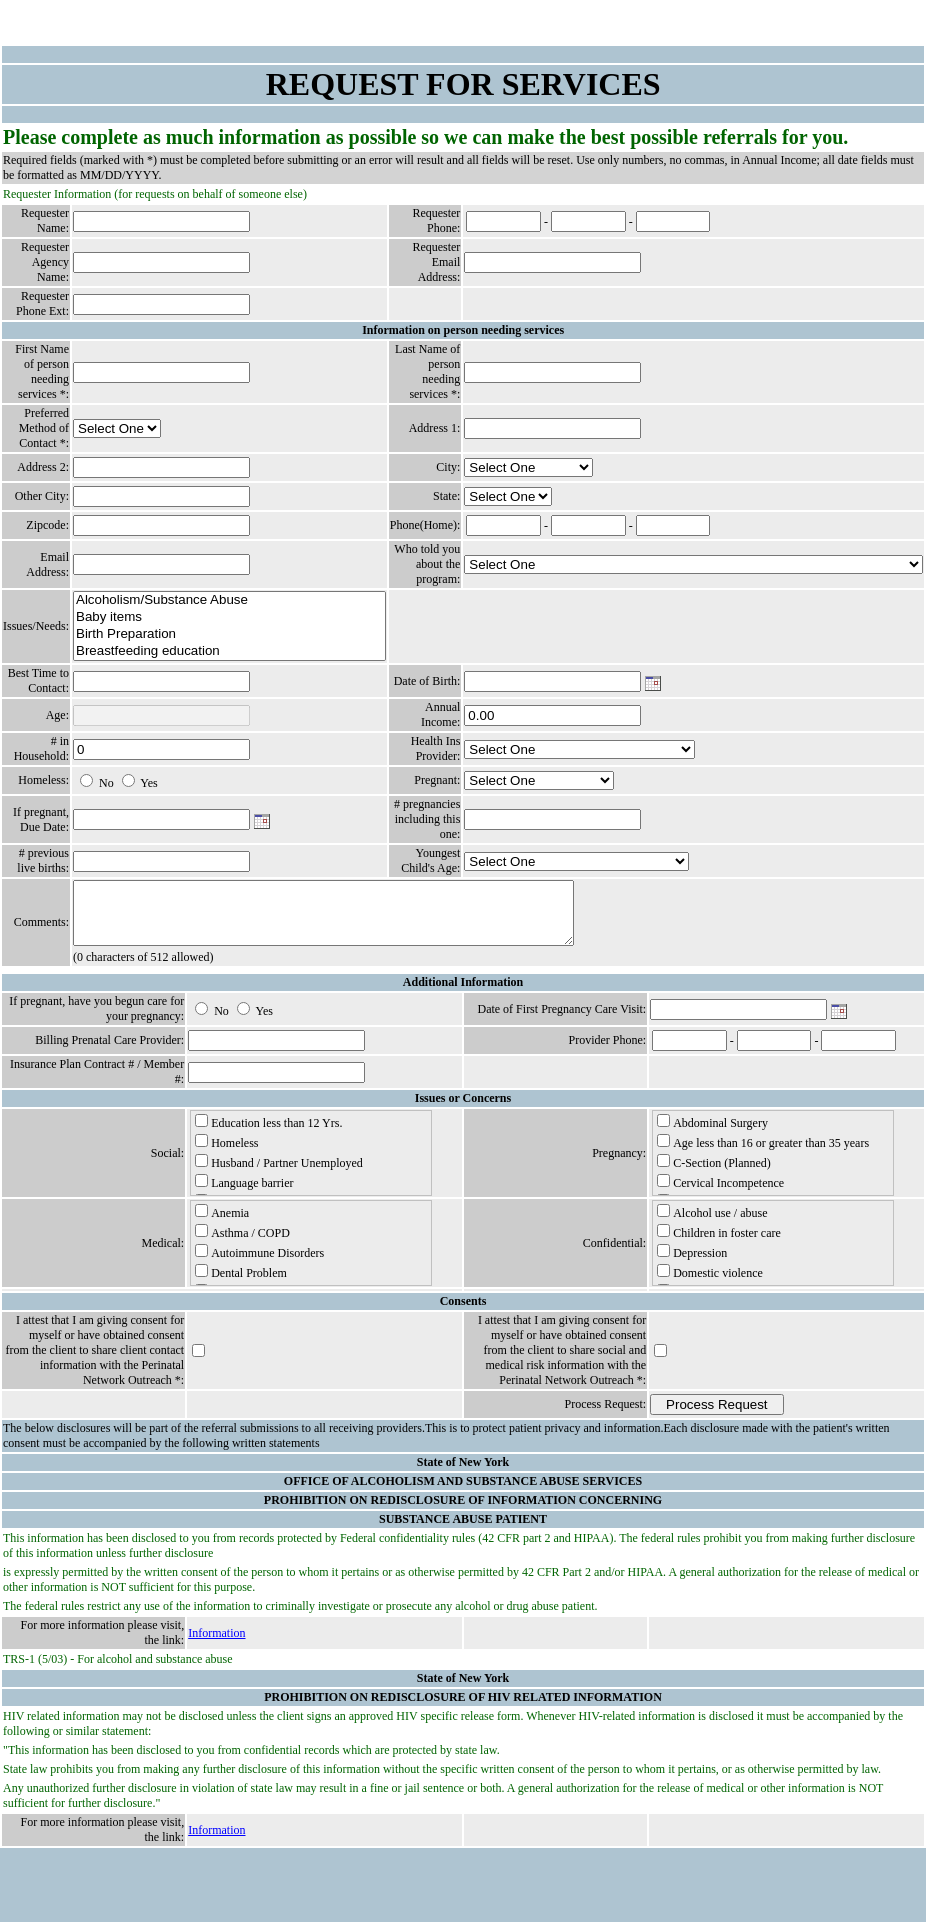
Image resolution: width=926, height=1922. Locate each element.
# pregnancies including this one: (427, 819)
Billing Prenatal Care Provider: (109, 1052)
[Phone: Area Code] (503, 221)
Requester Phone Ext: (42, 303)
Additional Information (463, 994)
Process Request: (606, 1416)
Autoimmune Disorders (259, 1264)
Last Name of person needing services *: (427, 371)
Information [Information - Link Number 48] (216, 1842)
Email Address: (47, 564)
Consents (463, 1313)
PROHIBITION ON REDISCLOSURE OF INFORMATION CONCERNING (463, 1512)
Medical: (163, 1255)
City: (448, 467)
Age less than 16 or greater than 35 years (763, 1154)
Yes (148, 783)
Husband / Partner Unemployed (279, 1174)
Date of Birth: (427, 681)
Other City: (42, 496)
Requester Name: (45, 220)
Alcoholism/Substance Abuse (229, 600)
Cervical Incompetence (720, 1194)
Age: (57, 715)
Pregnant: (437, 780)
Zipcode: (47, 525)
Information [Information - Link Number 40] (216, 1645)
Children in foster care (719, 1244)
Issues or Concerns (463, 1110)
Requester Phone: (436, 220)
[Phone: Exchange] (588, 221)
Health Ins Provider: (436, 748)
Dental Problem (241, 1284)
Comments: (41, 928)
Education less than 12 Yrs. (268, 1134)
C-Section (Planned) (714, 1174)
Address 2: (43, 467)
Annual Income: (440, 714)
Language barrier (244, 1194)
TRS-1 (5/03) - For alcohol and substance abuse (118, 1671)
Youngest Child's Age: (430, 860)
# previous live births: (43, 860)
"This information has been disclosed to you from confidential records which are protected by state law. (251, 1762)
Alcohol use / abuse (712, 1224)
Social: (167, 1165)
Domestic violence (710, 1284)
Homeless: (43, 780)
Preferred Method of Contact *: (44, 428)
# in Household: (41, 748)
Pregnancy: (619, 1165)
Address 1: (435, 428)
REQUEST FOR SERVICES (463, 84)
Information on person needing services (463, 330)
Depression (692, 1264)
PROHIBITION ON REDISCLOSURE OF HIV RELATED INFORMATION (463, 1709)
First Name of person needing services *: (42, 371)
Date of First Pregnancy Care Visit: (561, 1021)
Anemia (222, 1224)
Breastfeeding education (229, 651)
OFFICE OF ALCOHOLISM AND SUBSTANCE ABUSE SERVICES (463, 1493)
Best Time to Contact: (38, 680)
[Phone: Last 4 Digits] (673, 221)
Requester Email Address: (436, 262)
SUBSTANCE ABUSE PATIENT (463, 1531)
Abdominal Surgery (712, 1134)
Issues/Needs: (36, 626)
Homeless (226, 1154)
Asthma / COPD (242, 1244)
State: (446, 496)
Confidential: (614, 1255)
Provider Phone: (608, 1052)
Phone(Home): (425, 525)
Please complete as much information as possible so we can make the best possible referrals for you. (425, 137)
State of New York (463, 1474)
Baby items (229, 617)
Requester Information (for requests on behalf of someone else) (155, 194)
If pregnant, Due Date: (41, 819)
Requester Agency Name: (45, 262)
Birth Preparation (229, 634)
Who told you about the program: (427, 564)
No (106, 783)
